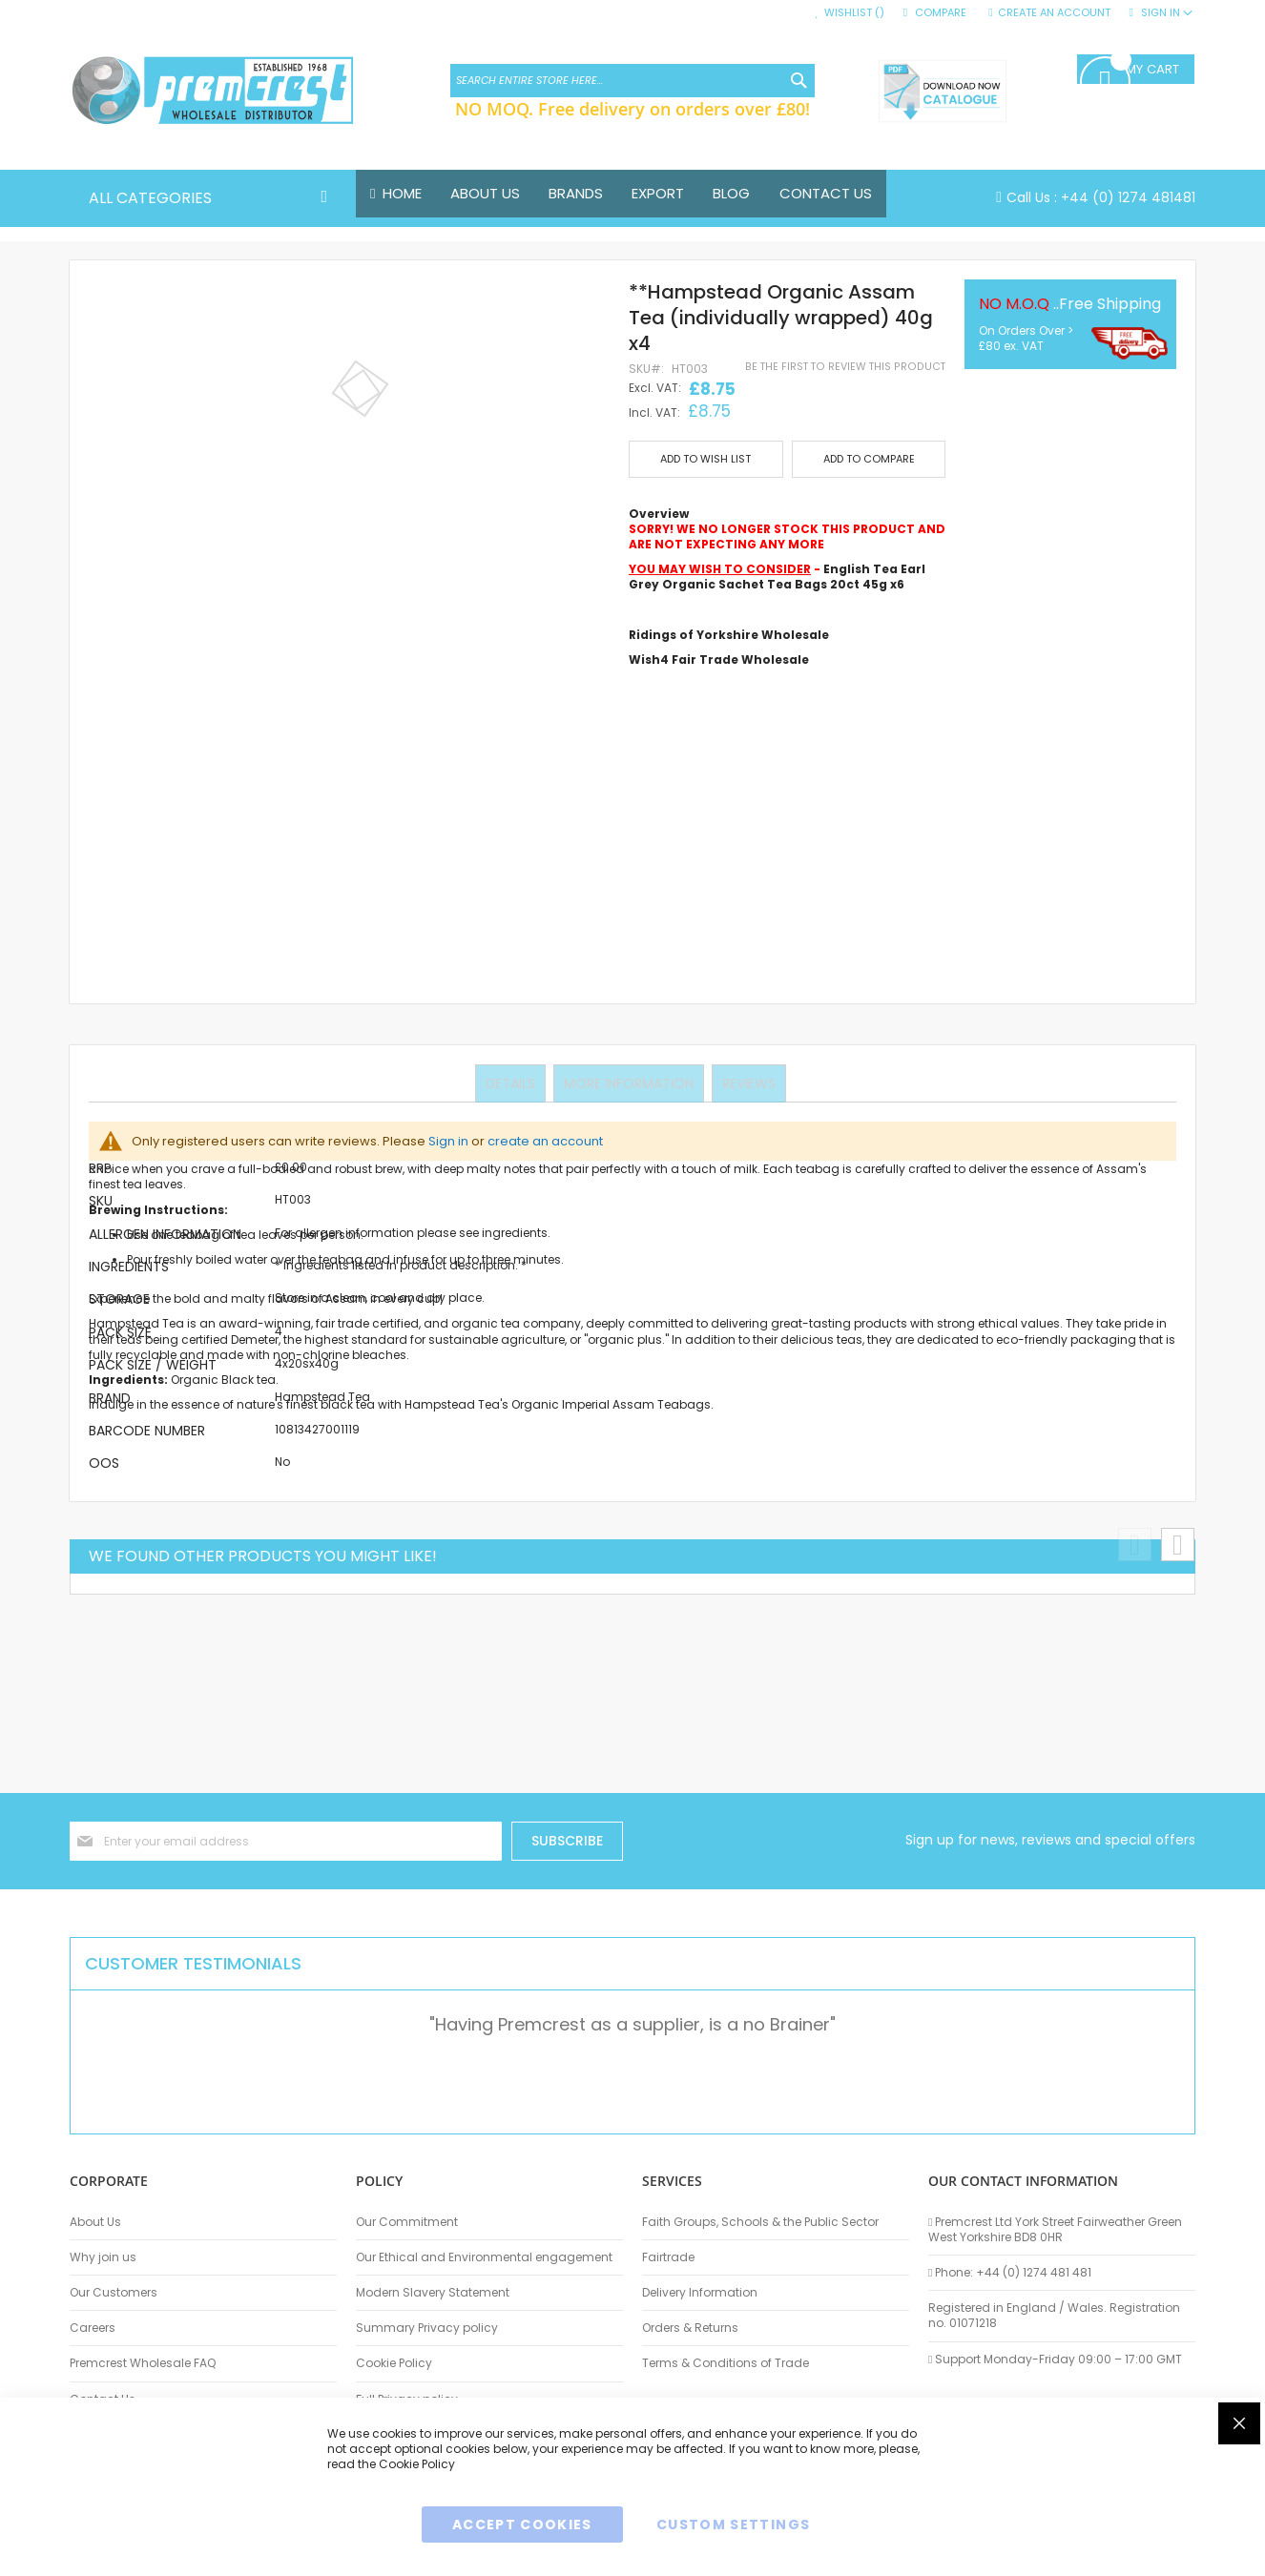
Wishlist (854, 13)
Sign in (448, 1141)
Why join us (103, 2257)
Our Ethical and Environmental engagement (484, 2257)
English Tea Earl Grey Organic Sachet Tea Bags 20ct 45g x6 (777, 577)
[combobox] (632, 80)
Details (512, 1082)
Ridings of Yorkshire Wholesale (729, 635)
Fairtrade (668, 2257)
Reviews (747, 1082)
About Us (95, 2222)
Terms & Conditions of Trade (725, 2363)
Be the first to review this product (845, 367)
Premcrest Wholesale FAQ (143, 2363)
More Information (629, 1082)
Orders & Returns (690, 2328)
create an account (545, 1141)
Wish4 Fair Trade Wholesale (719, 659)
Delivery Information (699, 2292)
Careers (92, 2328)
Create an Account (1054, 13)
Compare (940, 13)
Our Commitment (407, 2222)
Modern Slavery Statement (432, 2292)
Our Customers (113, 2292)
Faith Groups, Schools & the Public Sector (760, 2222)
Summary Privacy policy (427, 2328)
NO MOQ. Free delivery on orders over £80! (632, 108)
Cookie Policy (394, 2363)
